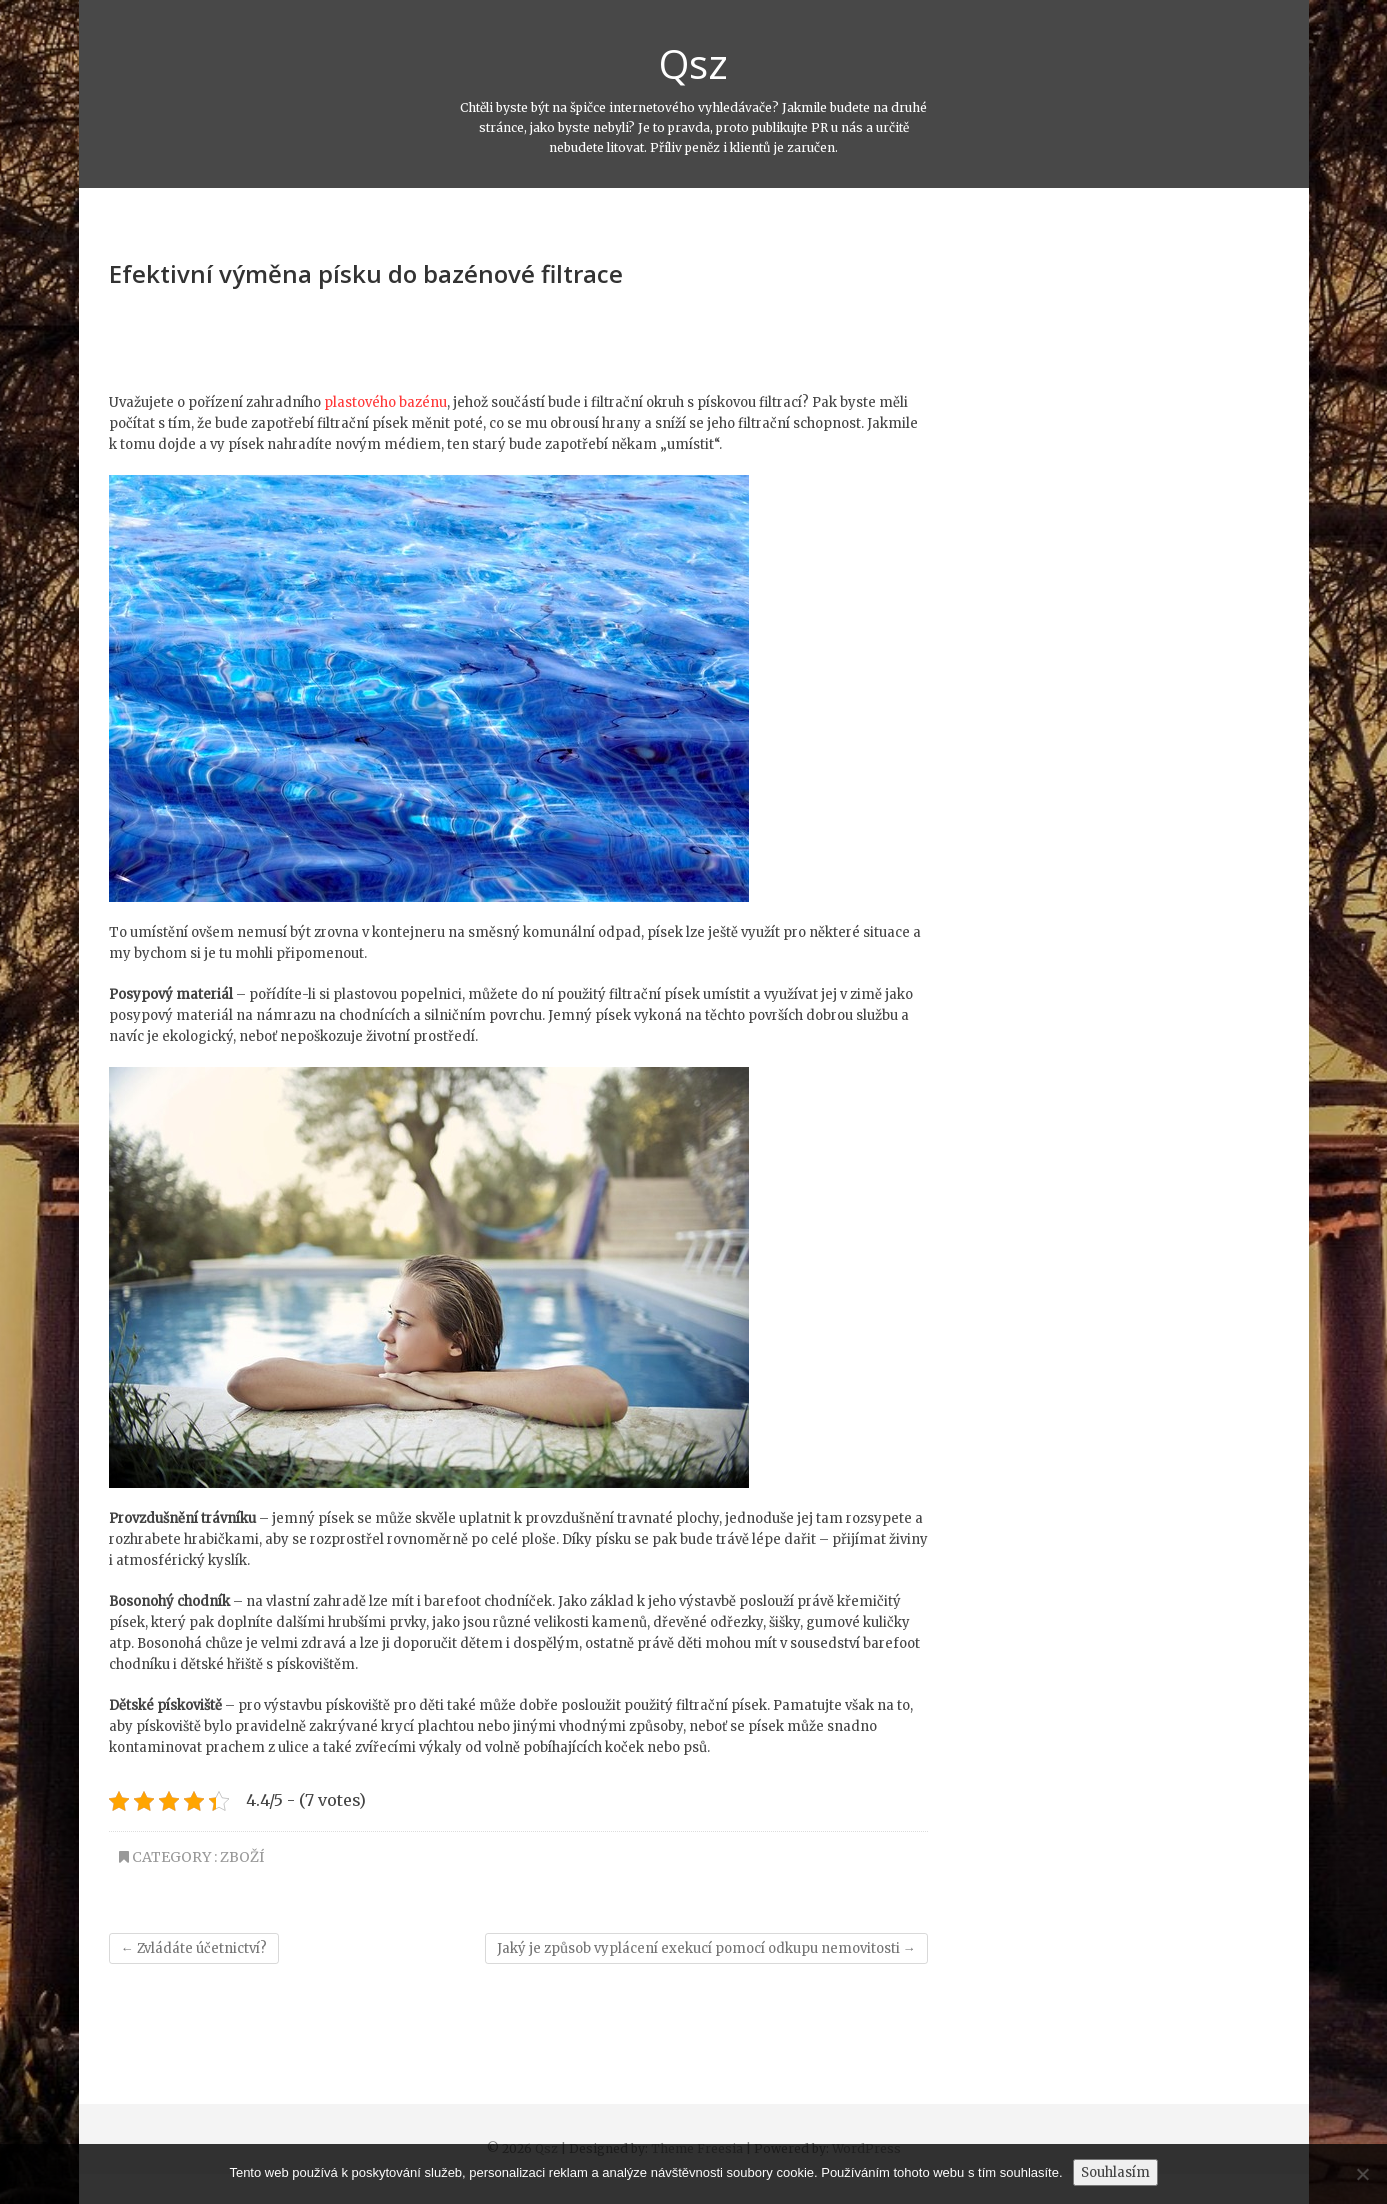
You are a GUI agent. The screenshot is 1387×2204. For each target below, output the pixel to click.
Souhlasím (1115, 2172)
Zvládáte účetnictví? (194, 1948)
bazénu (423, 402)
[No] (1362, 2174)
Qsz (693, 64)
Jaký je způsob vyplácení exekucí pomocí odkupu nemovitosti (706, 1948)
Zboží (242, 1857)
